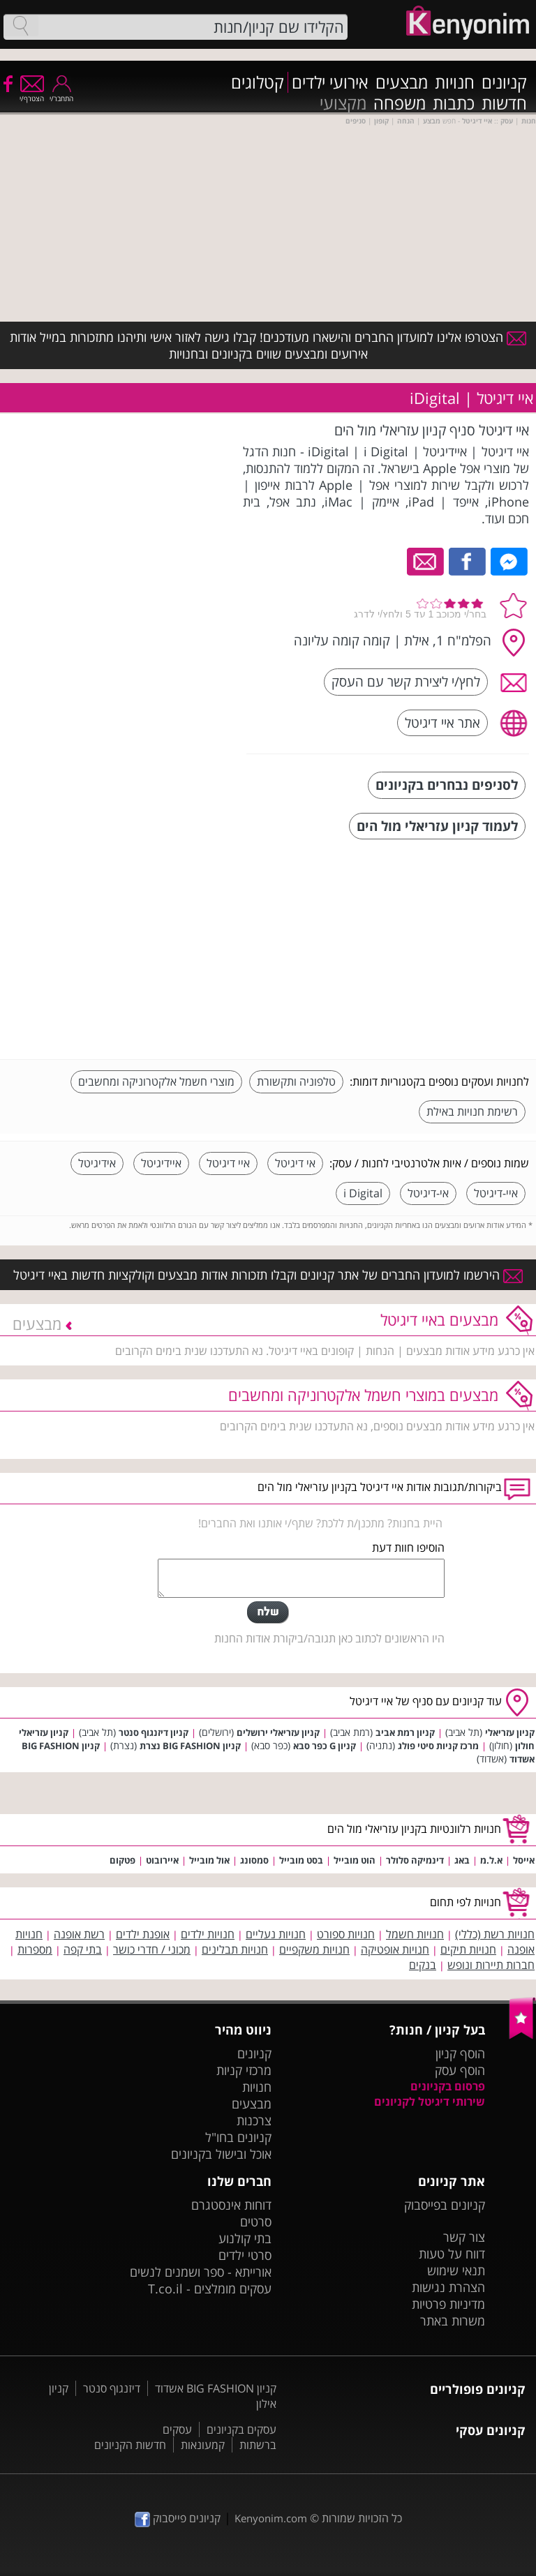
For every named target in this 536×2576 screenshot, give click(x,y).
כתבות (454, 103)
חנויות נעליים (276, 1934)
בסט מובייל (301, 1860)
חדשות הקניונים (130, 2445)
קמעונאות (203, 2445)
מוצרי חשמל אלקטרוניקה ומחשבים (156, 1081)
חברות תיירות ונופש (491, 1964)
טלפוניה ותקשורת (296, 1081)
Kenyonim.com (270, 2518)
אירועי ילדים (330, 82)
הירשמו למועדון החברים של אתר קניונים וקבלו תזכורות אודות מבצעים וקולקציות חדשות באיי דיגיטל (268, 1274)
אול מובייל (209, 1860)
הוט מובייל (354, 1860)
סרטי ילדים (244, 2255)
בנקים (422, 1964)
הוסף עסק (460, 2070)
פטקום (122, 1860)
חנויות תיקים (468, 1949)
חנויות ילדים (207, 1934)
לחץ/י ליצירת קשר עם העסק (406, 681)
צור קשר (464, 2237)
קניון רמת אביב (405, 1732)
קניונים (504, 82)
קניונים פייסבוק (178, 2518)
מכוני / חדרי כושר (152, 1949)
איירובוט (162, 1860)
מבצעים (401, 82)
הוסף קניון (460, 2053)
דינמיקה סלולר (415, 1860)
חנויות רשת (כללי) (495, 1934)
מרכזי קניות (243, 2070)
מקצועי (343, 103)
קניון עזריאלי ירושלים (278, 1732)
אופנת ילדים (143, 1934)
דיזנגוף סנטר (111, 2388)
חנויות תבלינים (235, 1949)
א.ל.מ (491, 1860)
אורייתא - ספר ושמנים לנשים (200, 2271)
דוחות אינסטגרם (231, 2204)
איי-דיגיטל (496, 1193)
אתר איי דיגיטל (442, 722)
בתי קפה (83, 1949)
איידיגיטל (161, 1163)
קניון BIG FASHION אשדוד (215, 2388)
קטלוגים (257, 82)
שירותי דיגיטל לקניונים (429, 2101)
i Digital (362, 1193)
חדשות (504, 103)
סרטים (255, 2221)
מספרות (34, 1949)
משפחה (399, 103)
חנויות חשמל (415, 1934)
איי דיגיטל (228, 1163)
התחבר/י (61, 93)
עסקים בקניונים (241, 2429)
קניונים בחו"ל (238, 2137)
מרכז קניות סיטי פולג (438, 1745)
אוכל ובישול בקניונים (221, 2154)
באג (462, 1860)
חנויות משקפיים (314, 1949)
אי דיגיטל (295, 1163)
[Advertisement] (424, 951)
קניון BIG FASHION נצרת (190, 1745)
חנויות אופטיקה (395, 1949)
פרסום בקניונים (447, 2086)
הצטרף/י (32, 93)
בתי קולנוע (244, 2238)
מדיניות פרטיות (448, 2304)
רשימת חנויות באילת (472, 1111)
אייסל (524, 1860)
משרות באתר (452, 2320)
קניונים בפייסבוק (444, 2204)
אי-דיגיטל (428, 1193)
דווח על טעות (452, 2253)
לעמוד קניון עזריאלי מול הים (437, 825)
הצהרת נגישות (448, 2287)
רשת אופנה (79, 1934)
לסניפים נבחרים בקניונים (446, 784)
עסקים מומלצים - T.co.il (209, 2288)
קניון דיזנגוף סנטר (153, 1732)
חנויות (455, 82)
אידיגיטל (97, 1163)
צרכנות (254, 2120)
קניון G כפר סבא (324, 1745)
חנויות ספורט (346, 1934)
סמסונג (254, 1860)
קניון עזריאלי (510, 1732)
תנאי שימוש (456, 2270)
